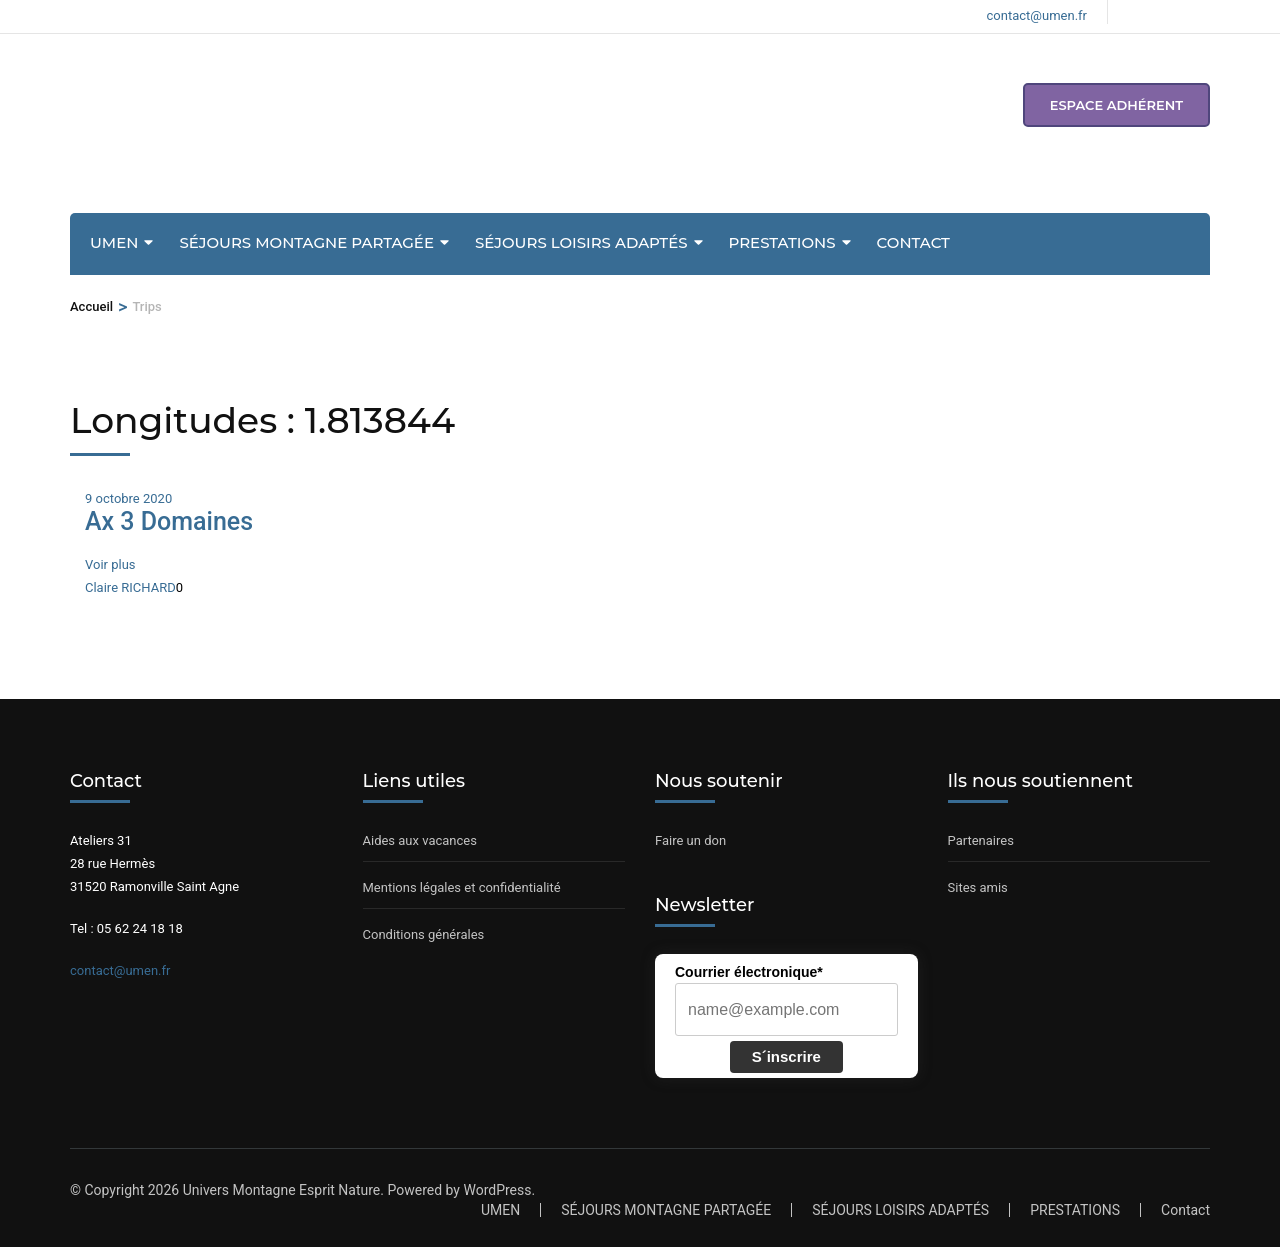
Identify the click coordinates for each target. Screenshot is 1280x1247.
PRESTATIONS (782, 242)
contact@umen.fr (120, 970)
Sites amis (978, 887)
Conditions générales (424, 934)
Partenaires (981, 840)
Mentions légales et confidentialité (462, 887)
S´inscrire (786, 1056)
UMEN (114, 242)
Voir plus (110, 564)
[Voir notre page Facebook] (1135, 12)
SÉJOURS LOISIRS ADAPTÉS (581, 242)
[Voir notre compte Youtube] (1203, 12)
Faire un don (690, 840)
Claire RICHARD (130, 587)
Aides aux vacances (420, 840)
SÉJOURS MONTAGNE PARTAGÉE (306, 242)
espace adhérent (1116, 105)
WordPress (497, 1190)
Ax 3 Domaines (169, 521)
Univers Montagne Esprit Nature (282, 1190)
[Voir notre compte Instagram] (1169, 12)
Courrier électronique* (749, 972)
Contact (913, 242)
